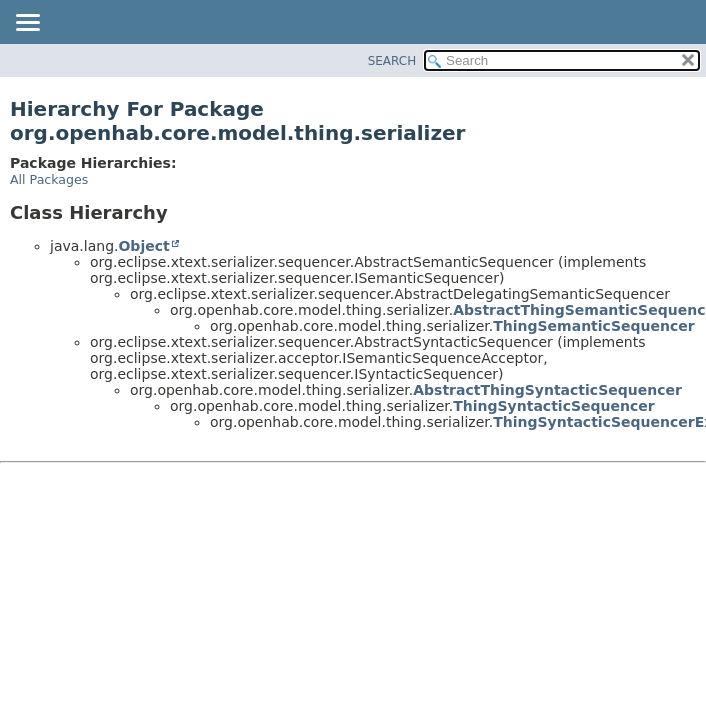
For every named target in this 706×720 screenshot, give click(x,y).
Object (143, 246)
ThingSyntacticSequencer (553, 406)
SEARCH (392, 61)
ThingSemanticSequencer (593, 326)
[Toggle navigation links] (27, 24)
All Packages (49, 179)
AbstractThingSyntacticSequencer (547, 390)
